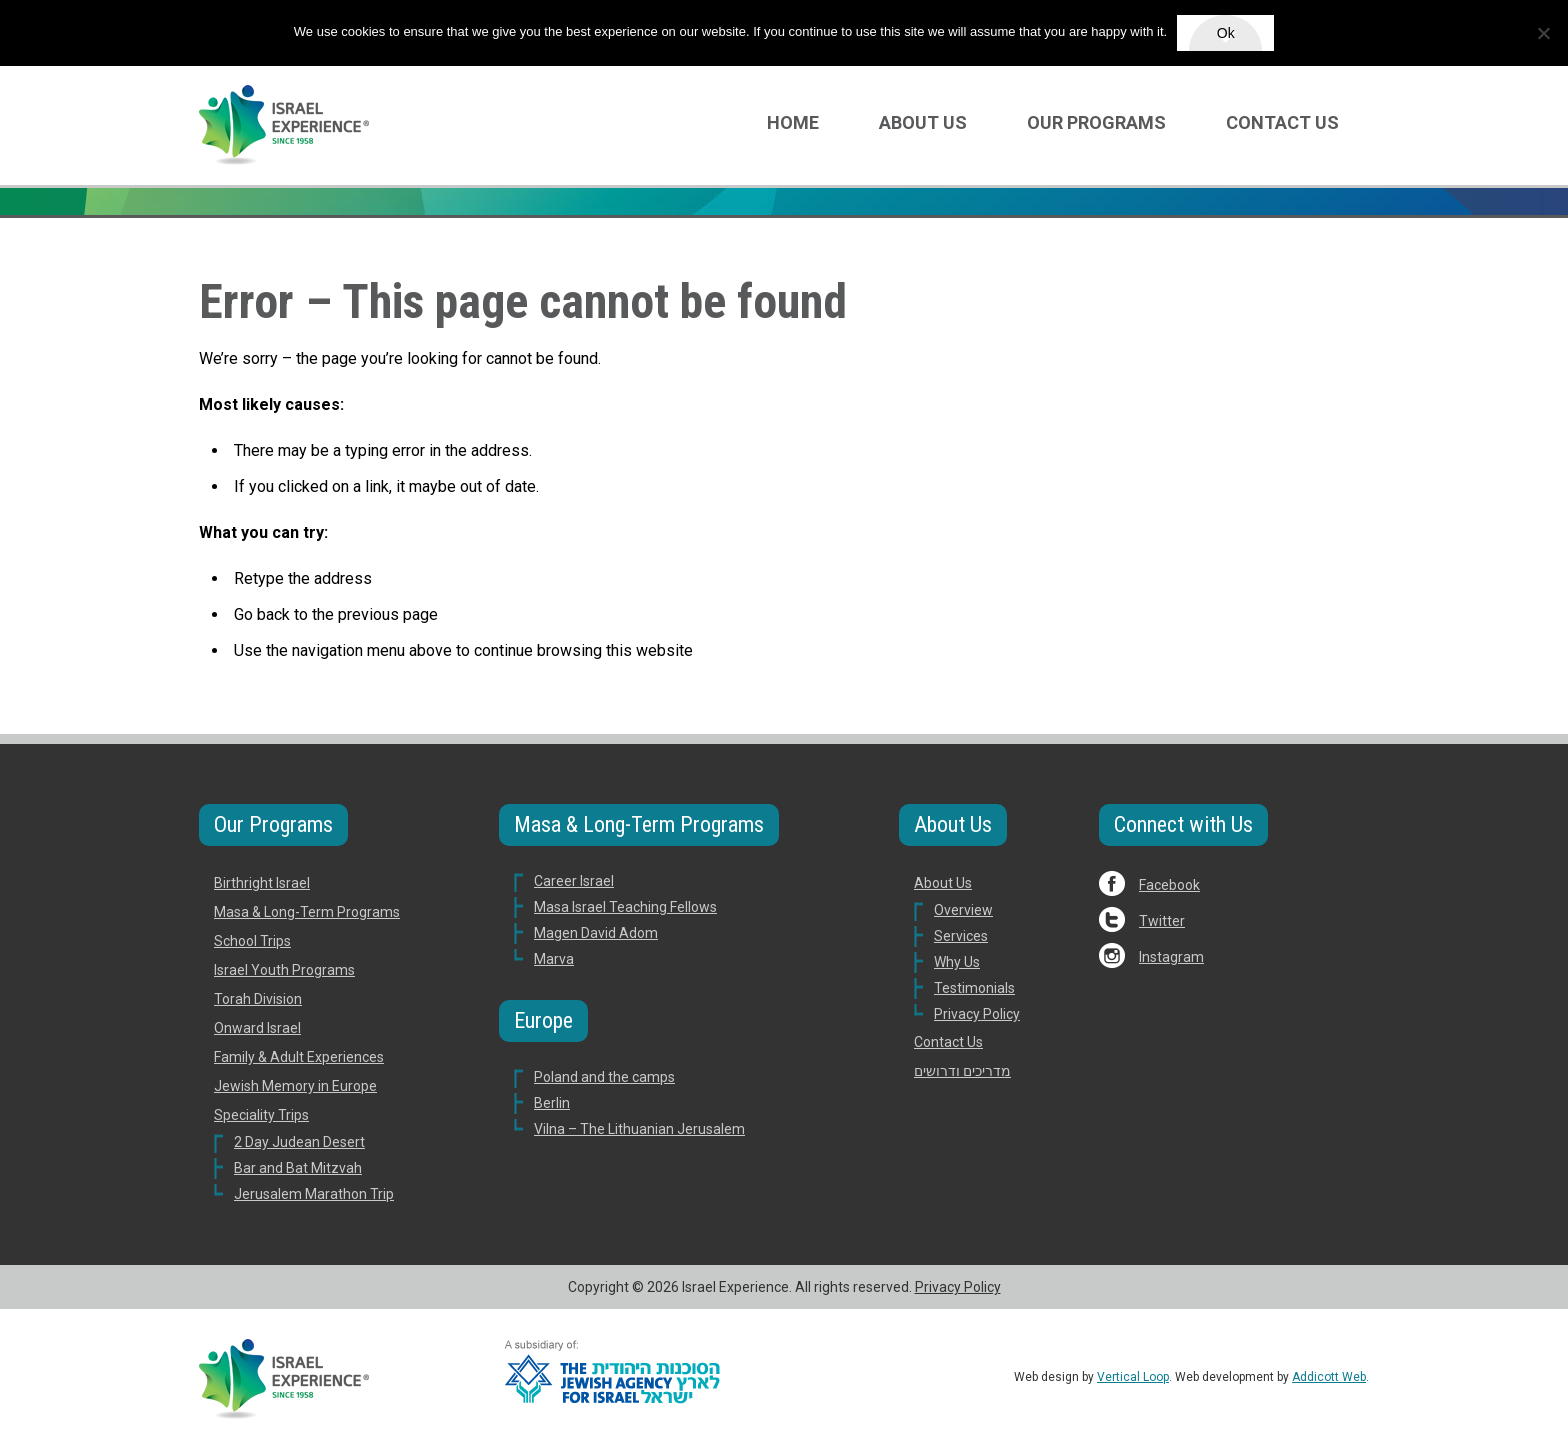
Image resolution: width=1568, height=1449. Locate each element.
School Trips (252, 941)
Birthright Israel (262, 883)
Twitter (1162, 921)
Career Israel (574, 881)
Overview (963, 910)
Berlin (552, 1103)
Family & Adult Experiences (299, 1057)
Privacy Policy (977, 1014)
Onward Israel (257, 1028)
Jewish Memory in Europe (295, 1086)
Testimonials (974, 988)
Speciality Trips (261, 1115)
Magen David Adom (596, 933)
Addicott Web (1329, 1377)
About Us (923, 122)
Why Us (957, 962)
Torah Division (258, 999)
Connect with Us (1183, 824)
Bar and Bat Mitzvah (298, 1168)
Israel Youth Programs (284, 970)
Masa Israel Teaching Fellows (625, 907)
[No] (1543, 33)
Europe (543, 1020)
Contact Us (1282, 122)
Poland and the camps (604, 1077)
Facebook (1169, 885)
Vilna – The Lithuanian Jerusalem (639, 1129)
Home (793, 122)
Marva (554, 959)
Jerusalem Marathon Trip (314, 1194)
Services (961, 936)
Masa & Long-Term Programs (307, 912)
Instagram (1171, 957)
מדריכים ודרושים (962, 1071)
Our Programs (1096, 122)
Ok (1226, 33)
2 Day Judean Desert (299, 1142)
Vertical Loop (1133, 1377)
